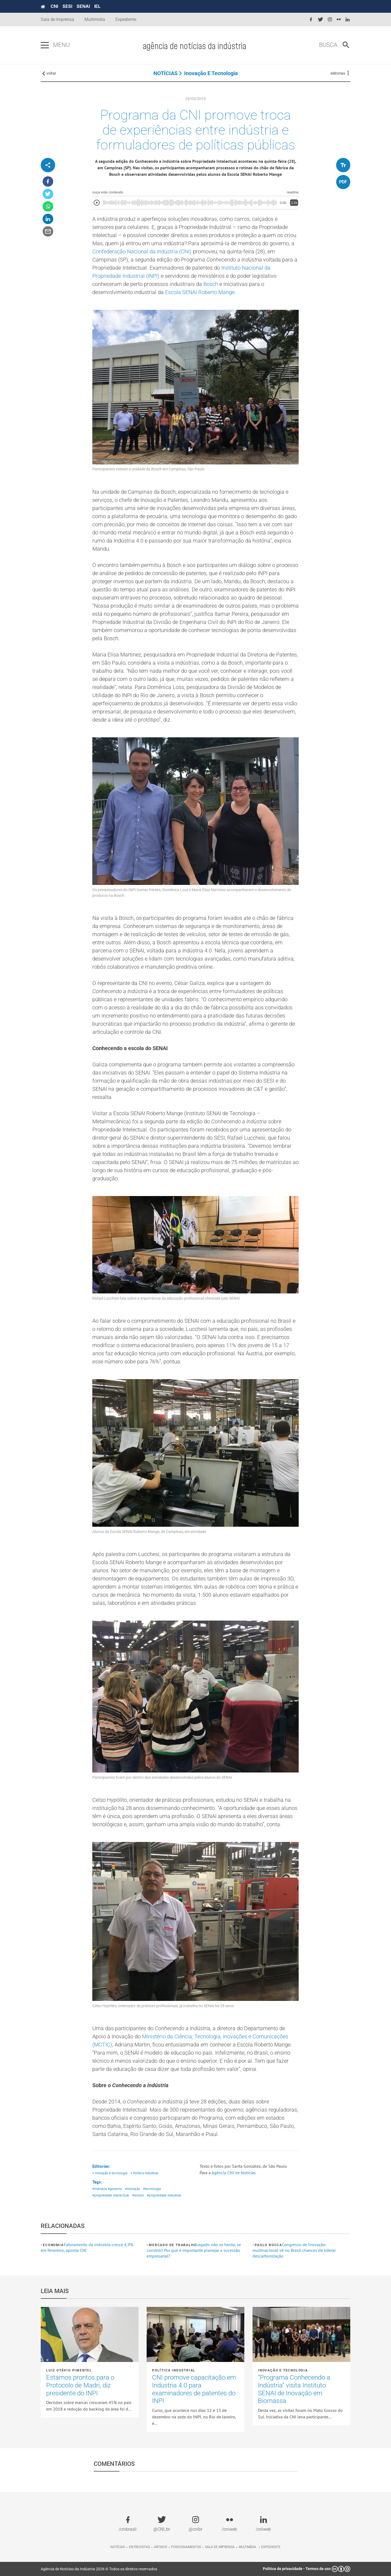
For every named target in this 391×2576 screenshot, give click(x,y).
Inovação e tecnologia (211, 73)
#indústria (99, 2188)
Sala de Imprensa (57, 19)
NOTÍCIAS (165, 73)
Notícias (118, 2547)
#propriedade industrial (164, 2195)
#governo (115, 2188)
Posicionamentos (186, 2547)
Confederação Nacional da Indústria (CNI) (141, 251)
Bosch (210, 284)
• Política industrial (144, 2173)
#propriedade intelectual (110, 2195)
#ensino (138, 2195)
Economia (53, 2245)
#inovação (132, 2188)
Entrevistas (139, 2547)
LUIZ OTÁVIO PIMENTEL (69, 2370)
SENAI (83, 6)
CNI (54, 6)
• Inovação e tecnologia (109, 2173)
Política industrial (173, 2370)
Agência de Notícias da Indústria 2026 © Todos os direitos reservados (99, 2569)
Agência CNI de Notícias (234, 2172)
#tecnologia (152, 2188)
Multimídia (94, 19)
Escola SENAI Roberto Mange (200, 292)
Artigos (160, 2547)
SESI (67, 6)
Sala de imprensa (220, 2547)
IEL (97, 6)
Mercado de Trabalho (172, 2245)
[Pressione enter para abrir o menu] (45, 45)
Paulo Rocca (268, 2245)
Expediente (125, 19)
